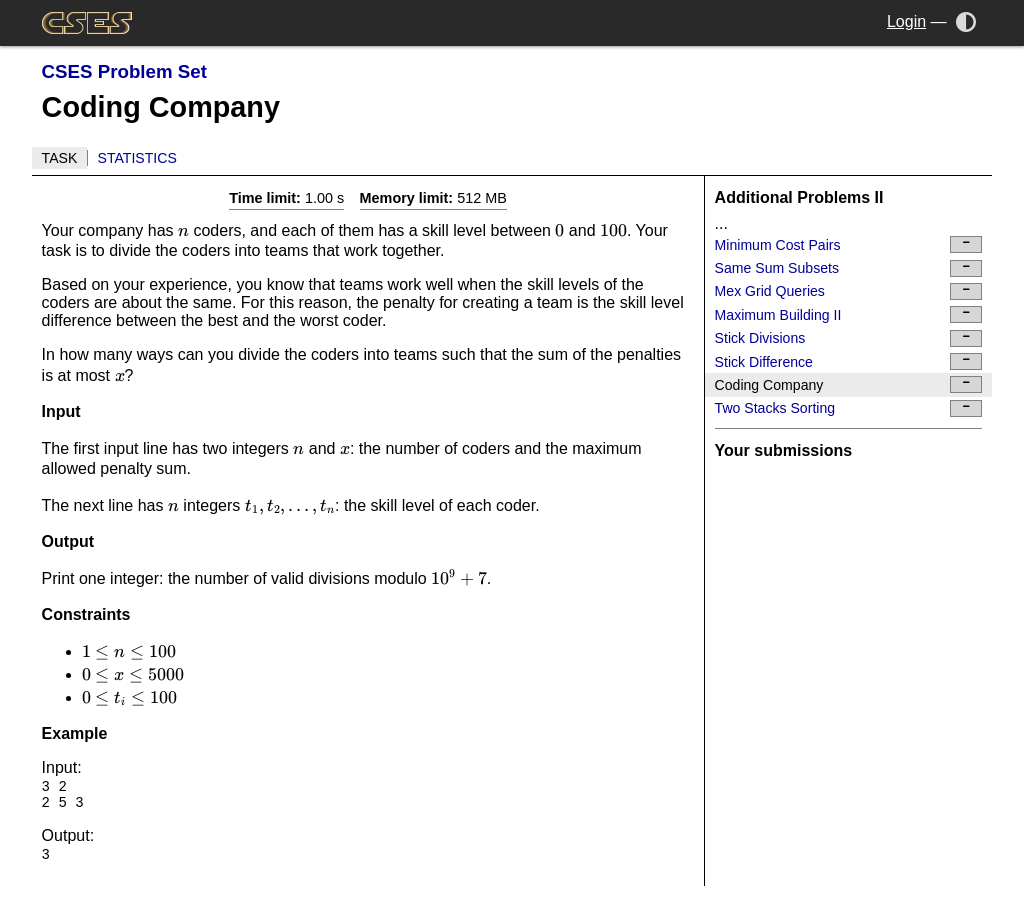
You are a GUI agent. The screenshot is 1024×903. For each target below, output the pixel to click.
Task (60, 158)
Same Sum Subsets (849, 268)
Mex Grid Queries (849, 291)
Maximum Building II (849, 314)
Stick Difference (849, 361)
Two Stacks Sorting (849, 408)
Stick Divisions (849, 338)
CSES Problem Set (124, 71)
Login (906, 21)
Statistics (137, 158)
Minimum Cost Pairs (849, 244)
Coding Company (849, 384)
